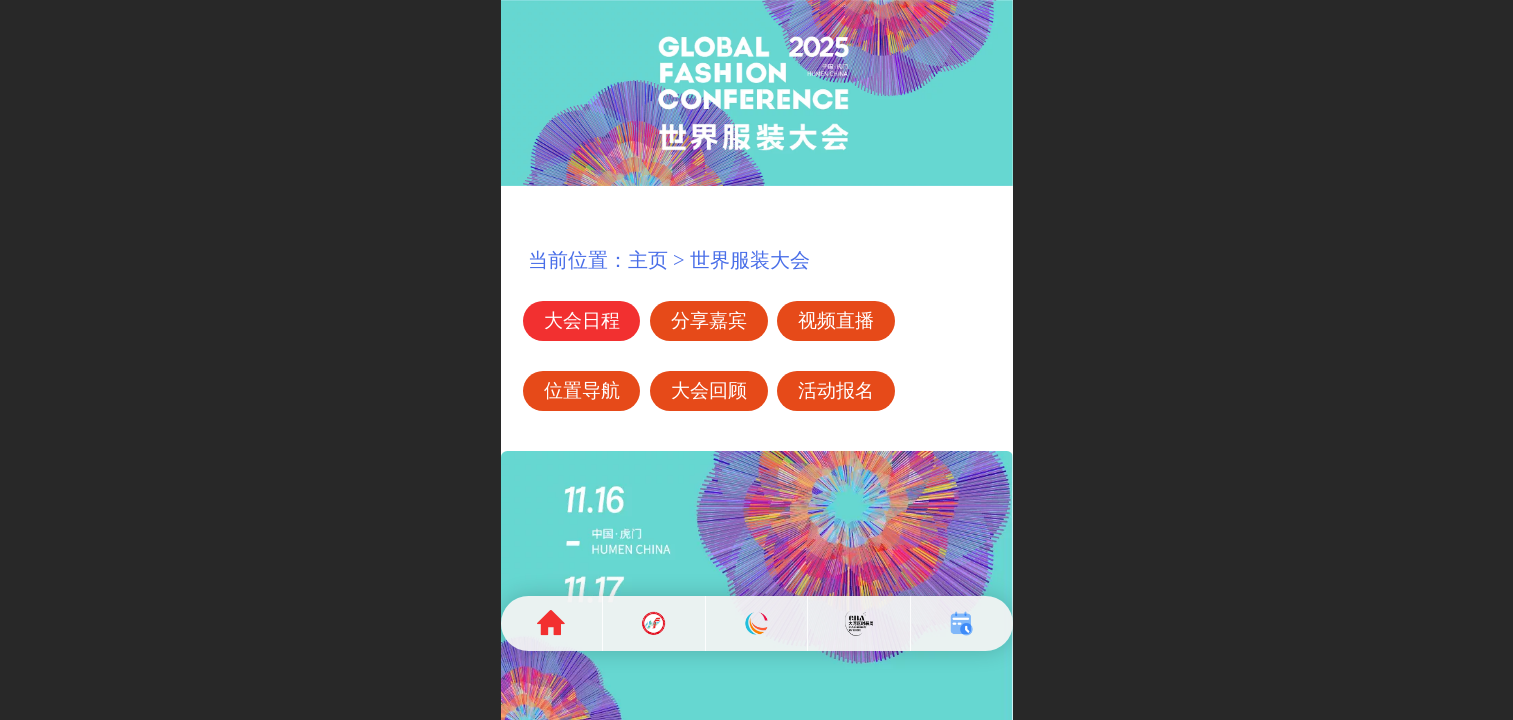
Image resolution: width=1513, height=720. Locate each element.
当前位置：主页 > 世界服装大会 (658, 260)
